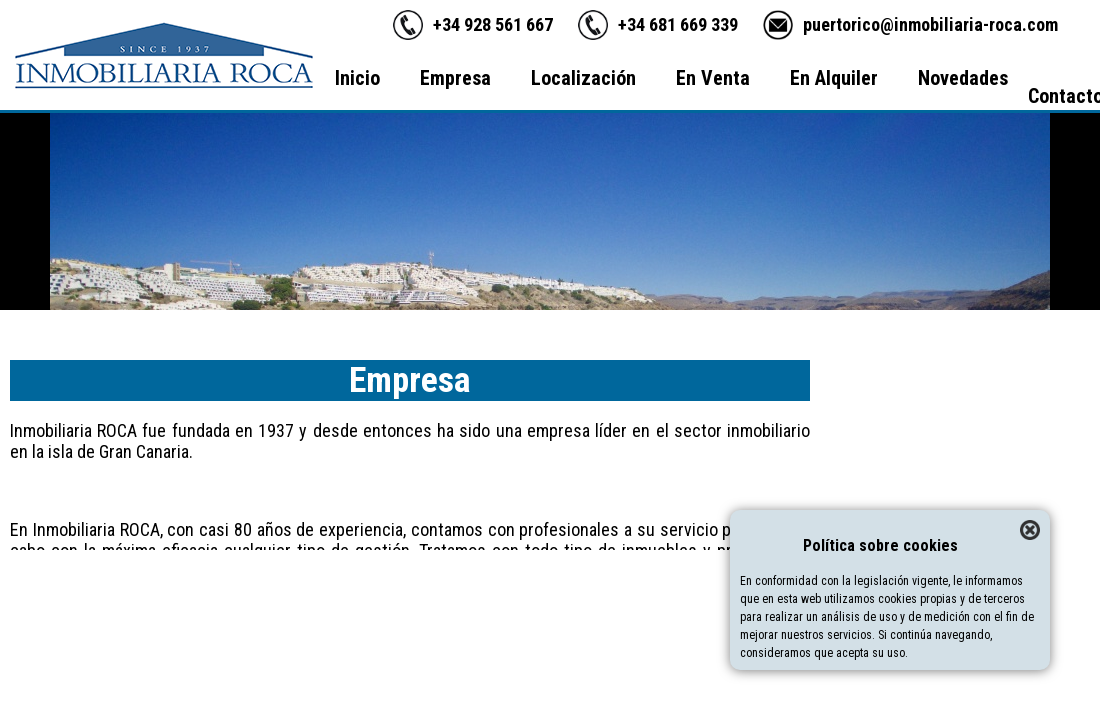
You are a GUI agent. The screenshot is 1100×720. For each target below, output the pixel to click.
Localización (583, 78)
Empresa (455, 78)
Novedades (963, 78)
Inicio (357, 78)
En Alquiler (834, 78)
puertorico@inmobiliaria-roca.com (930, 24)
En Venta (713, 78)
